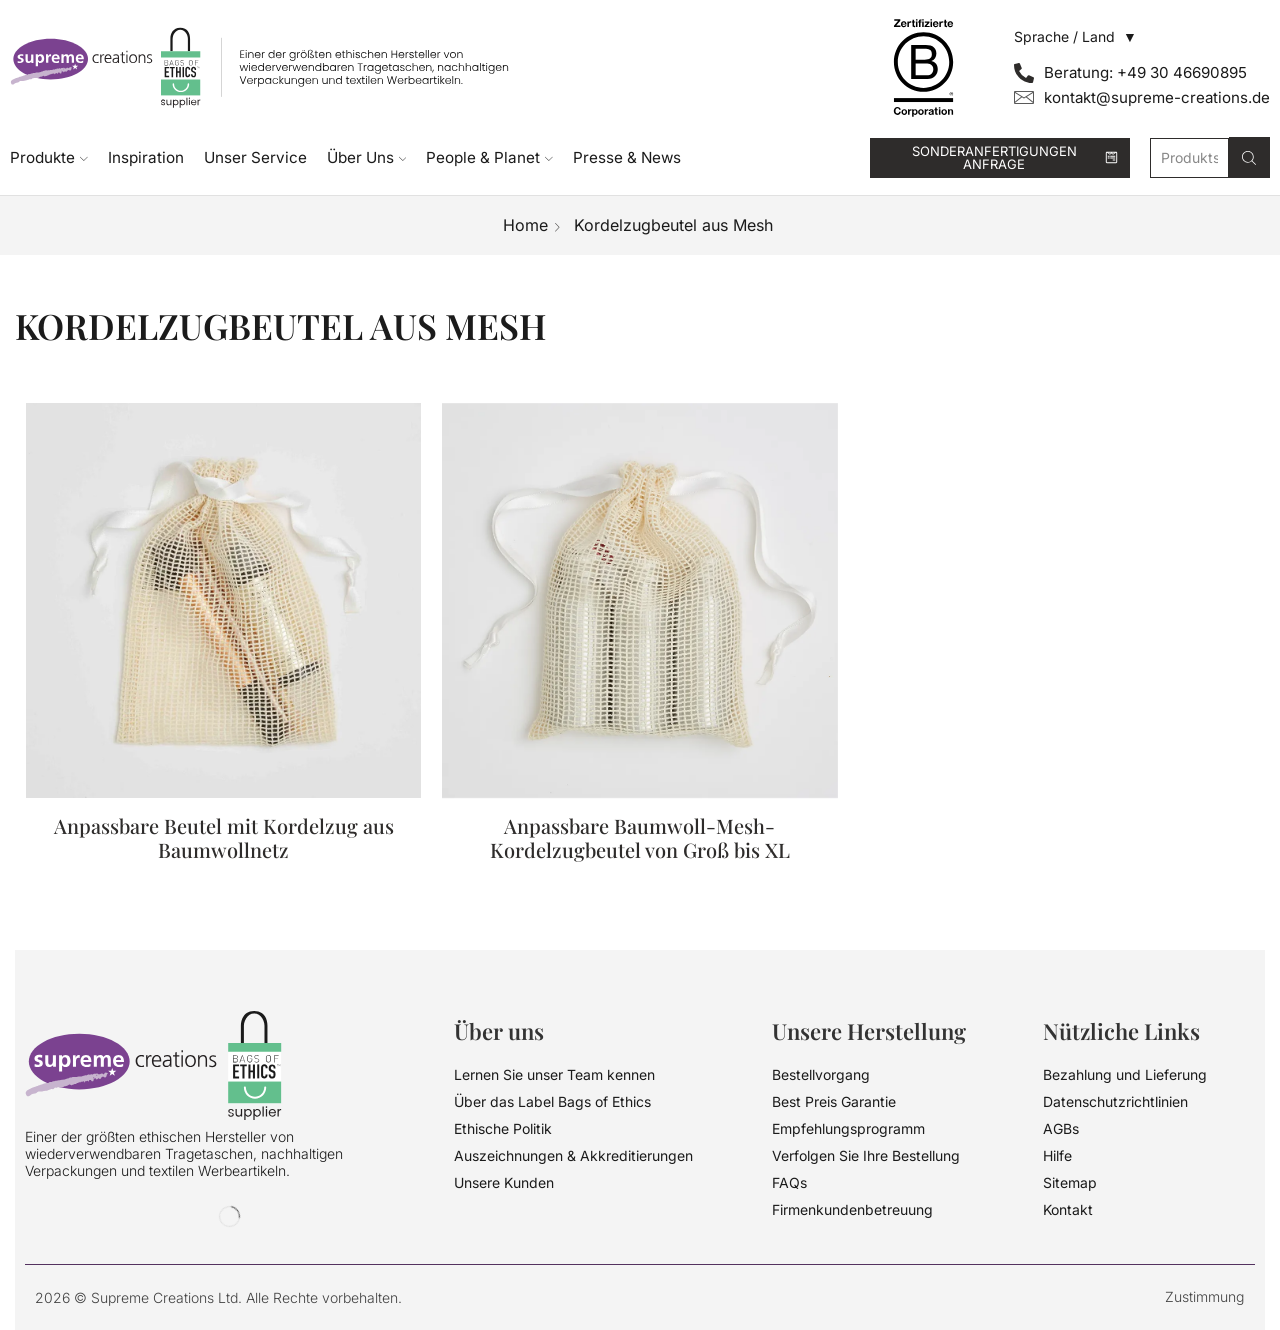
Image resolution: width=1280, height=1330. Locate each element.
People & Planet (489, 157)
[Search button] (1249, 157)
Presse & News (627, 157)
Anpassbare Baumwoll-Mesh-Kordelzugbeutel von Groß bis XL (640, 838)
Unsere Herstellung (869, 1031)
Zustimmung (1204, 1296)
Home (525, 225)
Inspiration (146, 157)
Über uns (499, 1031)
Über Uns (367, 157)
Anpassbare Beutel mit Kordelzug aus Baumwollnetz (224, 851)
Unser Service (255, 157)
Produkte (49, 157)
